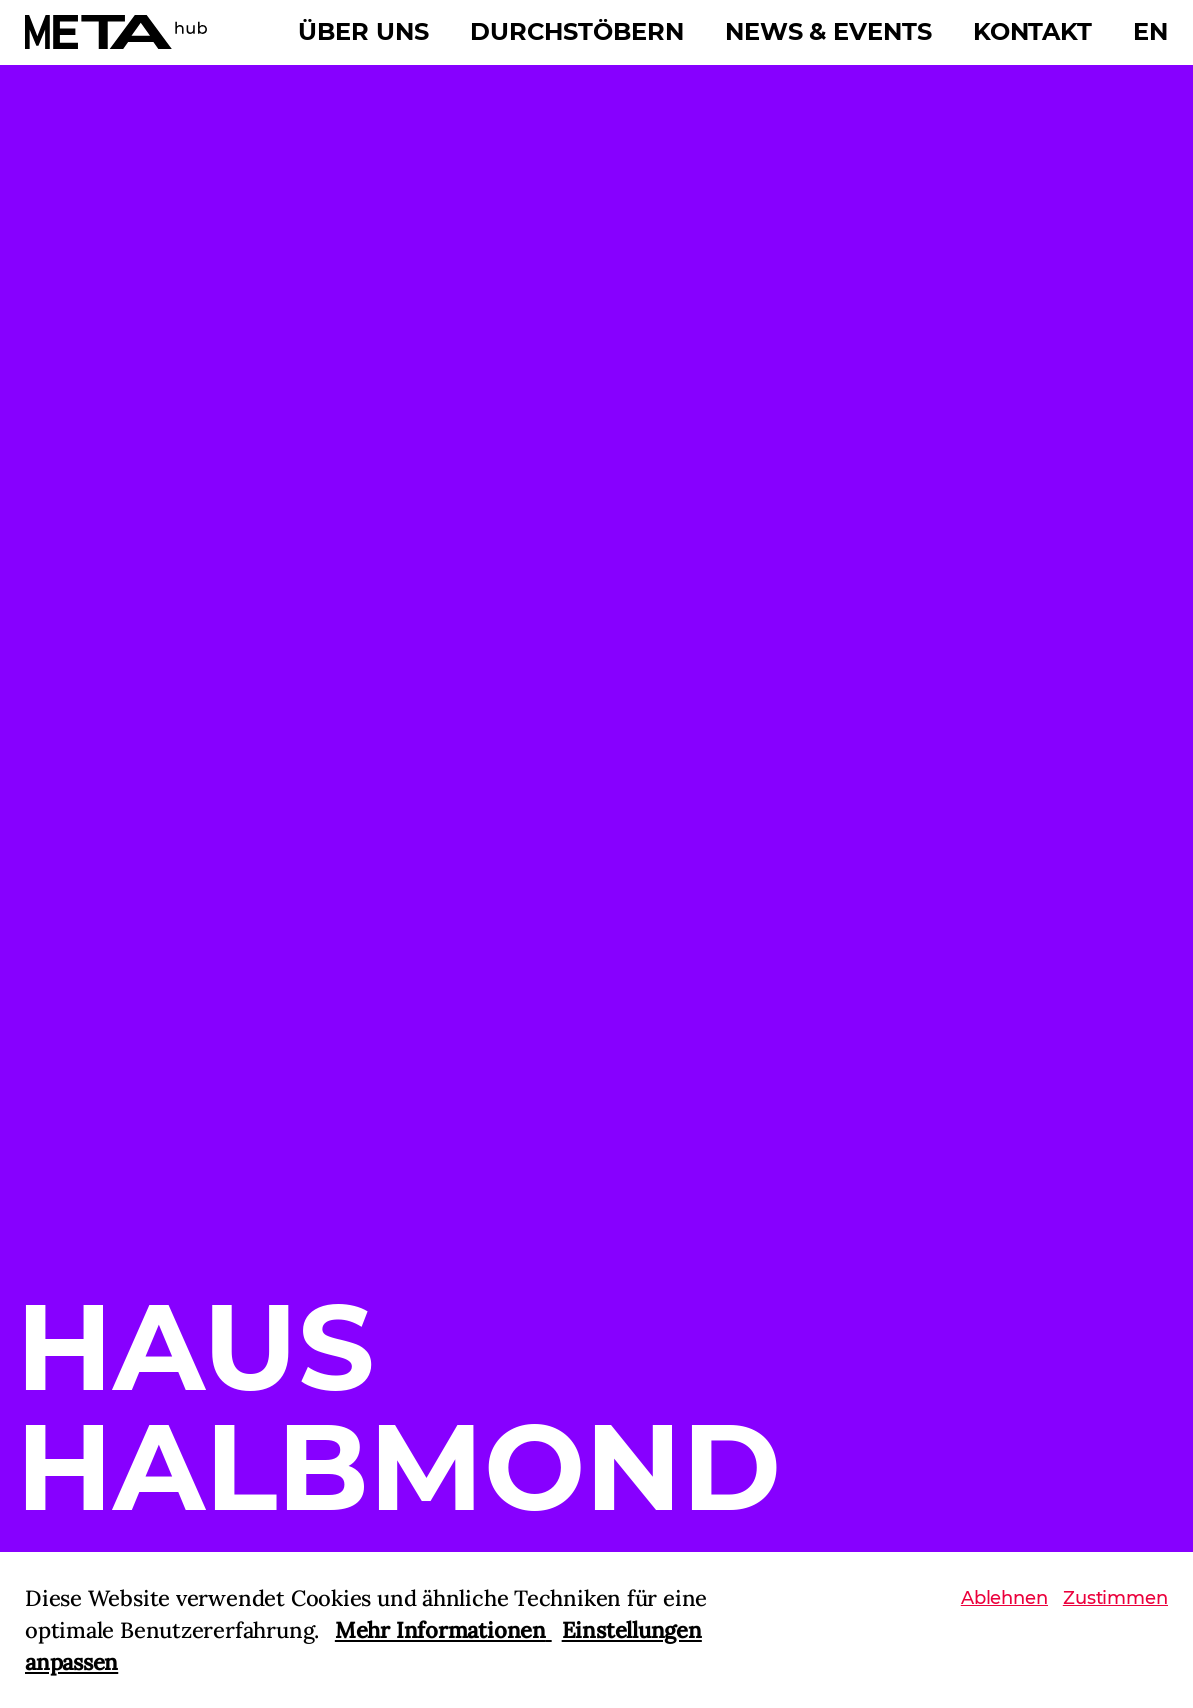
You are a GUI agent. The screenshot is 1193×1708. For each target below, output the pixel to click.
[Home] (116, 32)
